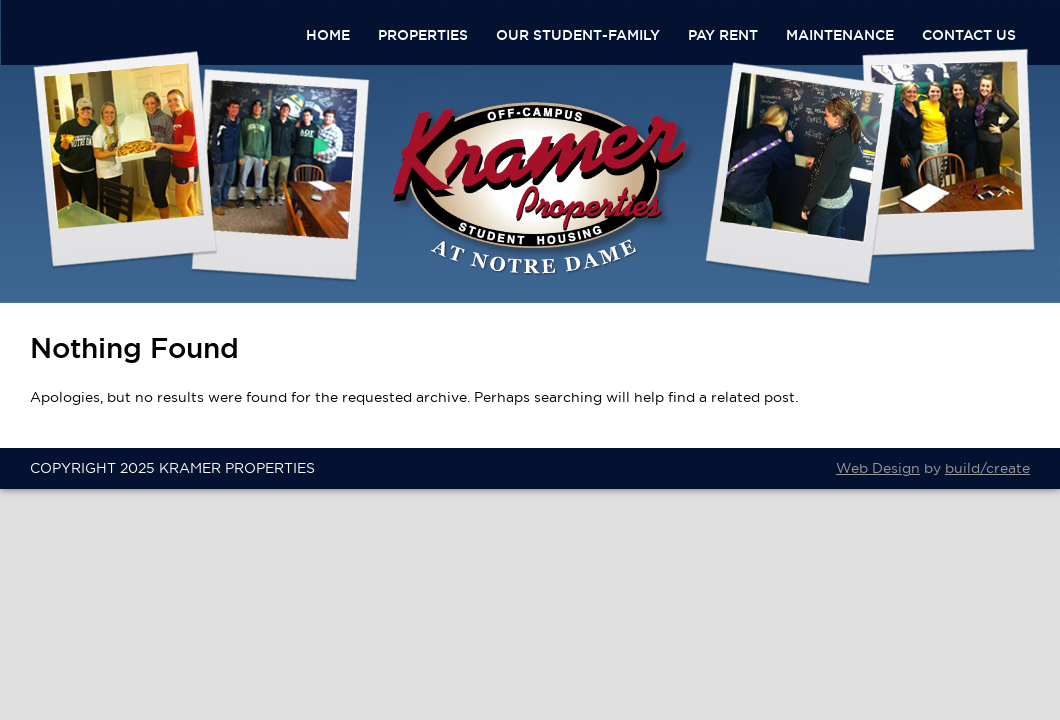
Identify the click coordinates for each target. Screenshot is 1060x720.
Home (328, 35)
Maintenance (840, 35)
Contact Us (969, 35)
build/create (987, 468)
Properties (423, 35)
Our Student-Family (578, 35)
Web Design (878, 468)
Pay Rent (723, 35)
